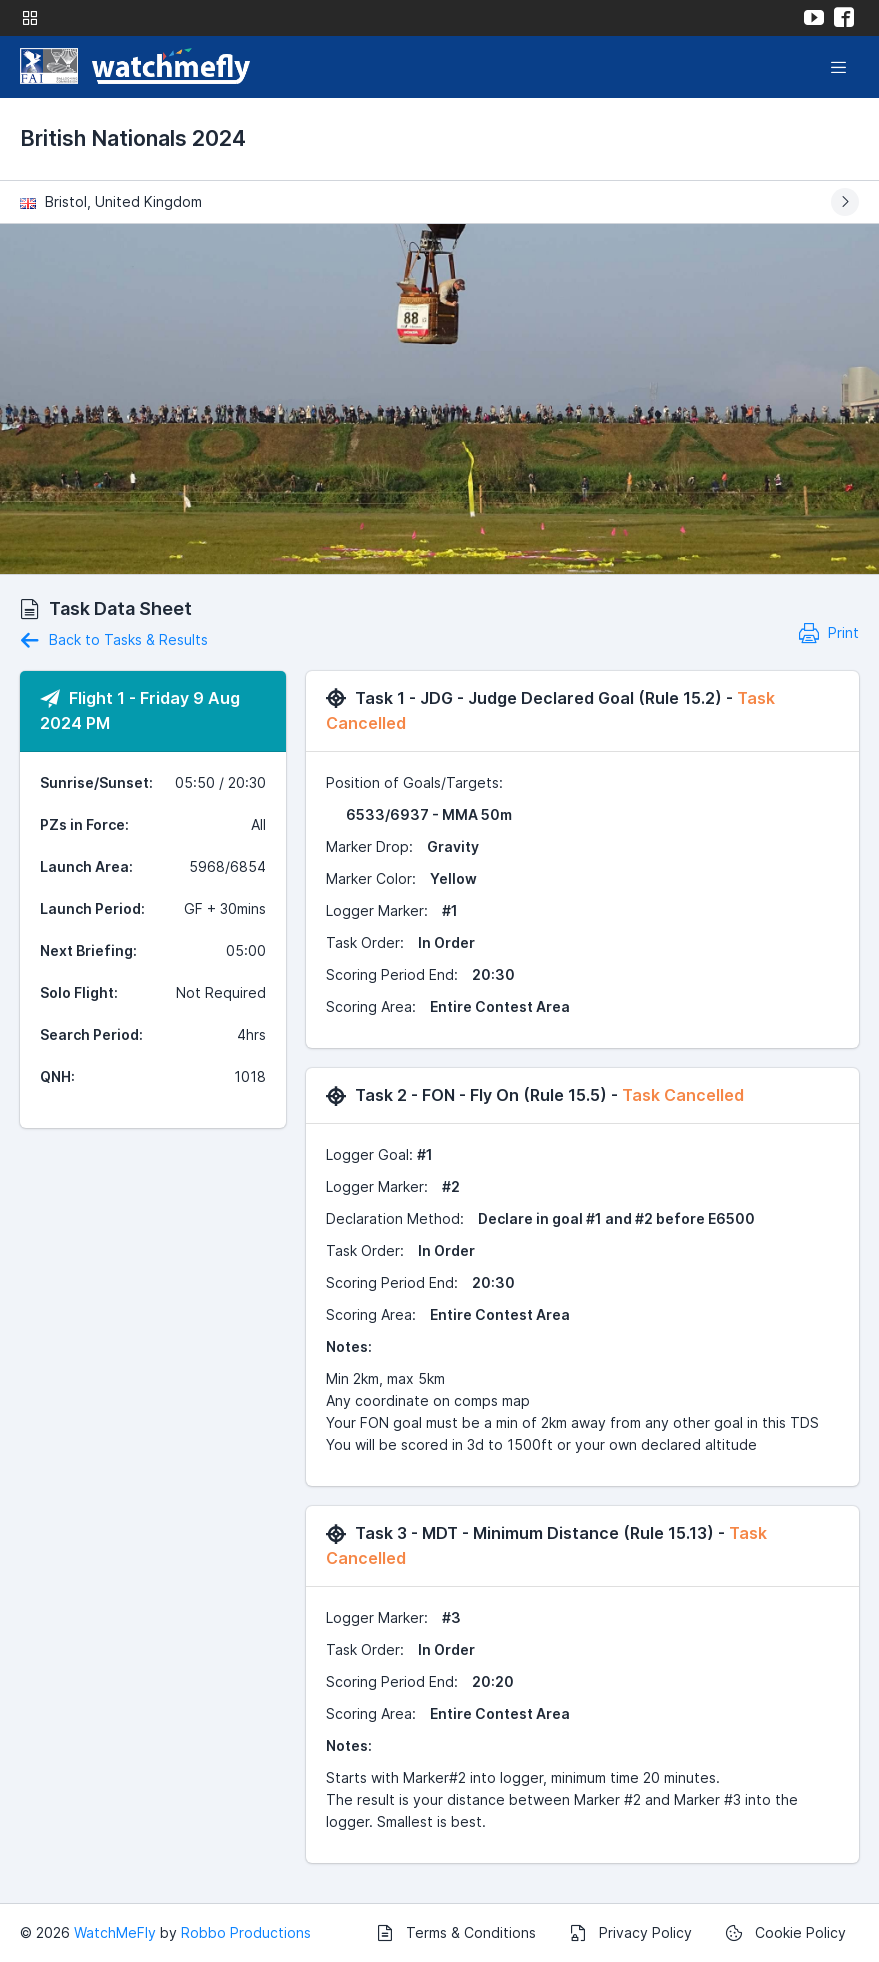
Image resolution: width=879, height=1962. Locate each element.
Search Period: (91, 1034)
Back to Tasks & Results (114, 639)
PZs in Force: (84, 824)
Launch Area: (86, 866)
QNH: (57, 1076)
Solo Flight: (79, 992)
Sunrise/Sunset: (96, 782)
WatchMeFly (115, 1932)
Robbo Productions (246, 1932)
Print (829, 632)
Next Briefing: (88, 950)
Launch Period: (92, 908)
